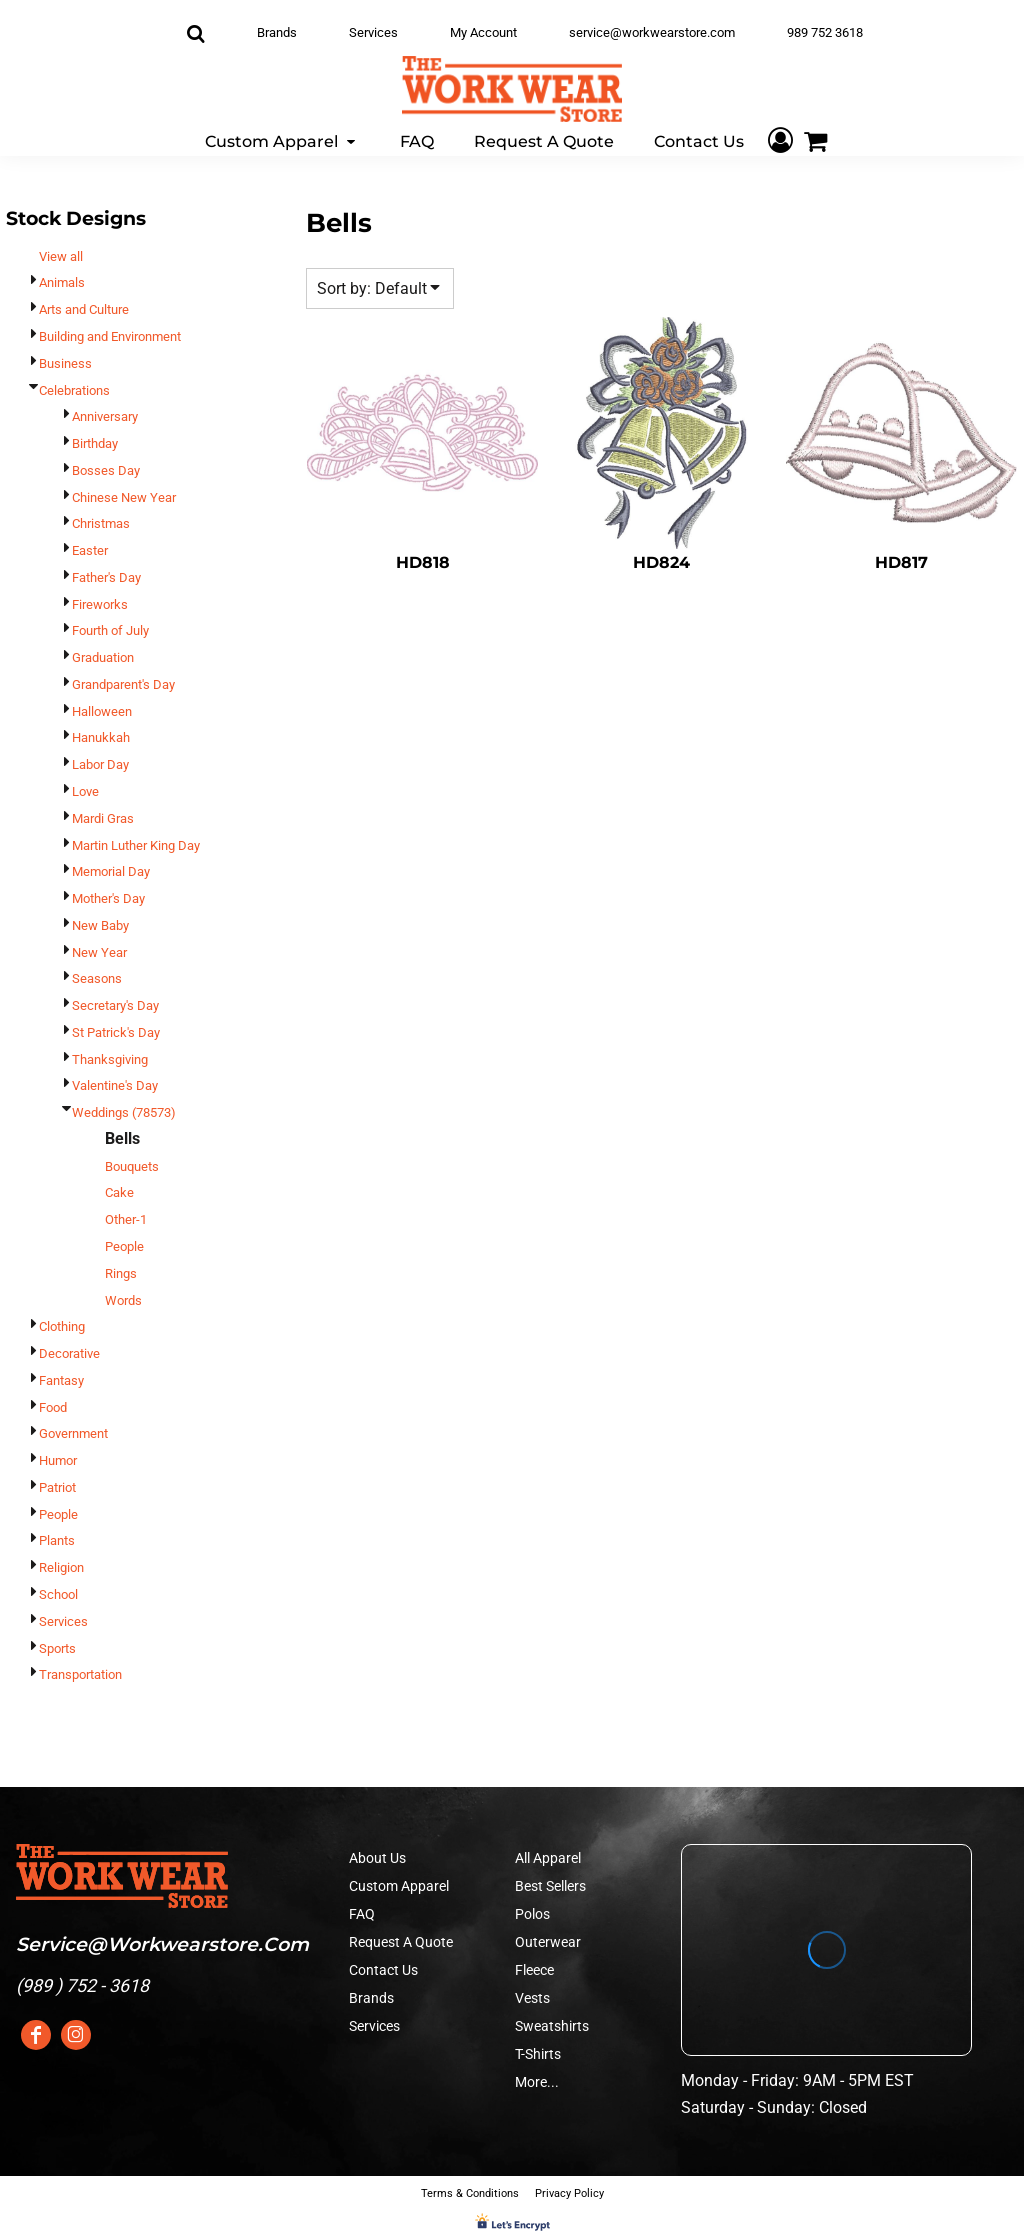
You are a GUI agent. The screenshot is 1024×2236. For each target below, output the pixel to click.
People (124, 1246)
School (58, 1594)
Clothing (62, 1326)
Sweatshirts (552, 2026)
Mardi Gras (103, 818)
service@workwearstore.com (652, 32)
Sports (57, 1648)
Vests (532, 1998)
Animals (62, 282)
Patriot (57, 1487)
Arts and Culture (84, 309)
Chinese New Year (124, 497)
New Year (99, 952)
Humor (58, 1460)
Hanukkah (101, 737)
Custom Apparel (399, 1886)
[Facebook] (36, 2035)
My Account (483, 32)
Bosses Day (106, 470)
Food (53, 1407)
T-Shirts (538, 2054)
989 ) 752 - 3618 (85, 1985)
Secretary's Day (115, 1005)
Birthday (95, 443)
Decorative (69, 1353)
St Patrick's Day (116, 1032)
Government (73, 1433)
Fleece (534, 1970)
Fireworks (100, 604)
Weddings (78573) (124, 1112)
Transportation (80, 1674)
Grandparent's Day (123, 684)
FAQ (362, 1914)
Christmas (101, 523)
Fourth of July (110, 630)
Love (85, 791)
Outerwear (548, 1942)
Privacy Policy (569, 2193)
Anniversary (105, 416)
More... (537, 2082)
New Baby (100, 925)
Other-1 (126, 1219)
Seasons (97, 978)
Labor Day (100, 764)
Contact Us (383, 1970)
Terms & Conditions (470, 2193)
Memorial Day (111, 871)
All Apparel (548, 1858)
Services (373, 32)
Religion (61, 1567)
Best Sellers (550, 1886)
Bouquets (132, 1166)
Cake (119, 1192)
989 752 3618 (825, 32)
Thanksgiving (110, 1059)
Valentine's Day (115, 1085)
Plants (57, 1540)
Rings (121, 1273)
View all (61, 256)
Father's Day (106, 577)
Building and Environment (110, 336)
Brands (277, 32)
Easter (90, 550)
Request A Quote (401, 1942)
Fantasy (61, 1380)
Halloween (102, 711)
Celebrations (74, 390)
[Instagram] (76, 2035)
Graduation (103, 657)
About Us (377, 1858)
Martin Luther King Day (136, 845)
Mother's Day (108, 898)
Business (65, 363)
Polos (532, 1914)
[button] (282, 140)
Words (123, 1300)
